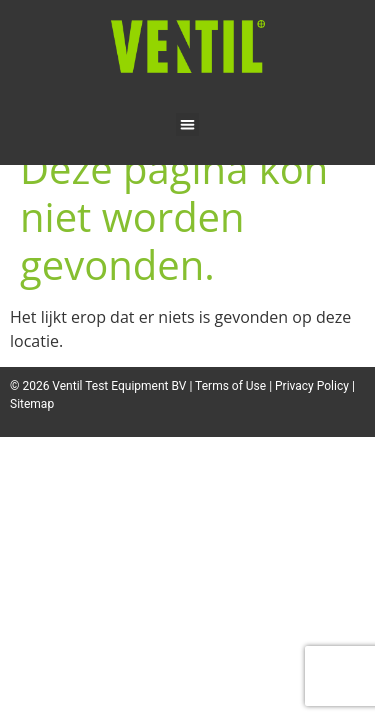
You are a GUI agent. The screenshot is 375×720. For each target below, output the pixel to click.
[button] (187, 124)
